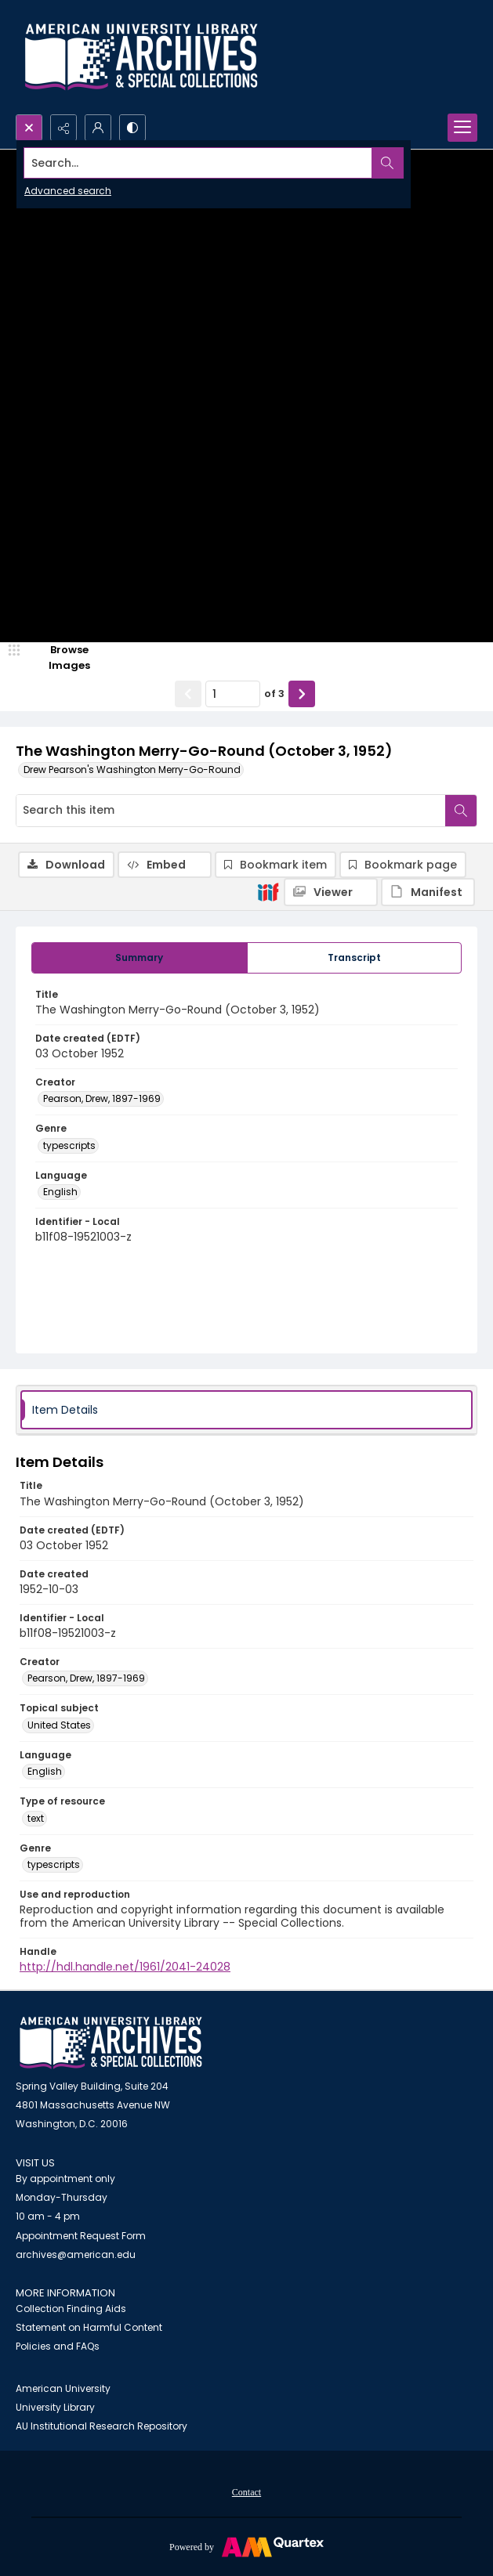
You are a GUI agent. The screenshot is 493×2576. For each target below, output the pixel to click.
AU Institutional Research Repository (101, 2426)
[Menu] (462, 128)
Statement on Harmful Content (89, 2327)
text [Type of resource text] (35, 1818)
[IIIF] (268, 891)
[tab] (139, 958)
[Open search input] (29, 127)
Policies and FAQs (58, 2346)
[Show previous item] (188, 694)
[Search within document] (461, 810)
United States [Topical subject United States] (59, 1725)
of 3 (274, 693)
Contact (246, 2492)
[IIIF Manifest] (428, 892)
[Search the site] (198, 163)
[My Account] (98, 127)
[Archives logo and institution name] (141, 57)
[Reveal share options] (63, 127)
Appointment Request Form (81, 2235)
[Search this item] (230, 810)
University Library (55, 2407)
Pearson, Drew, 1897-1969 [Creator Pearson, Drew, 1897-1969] (102, 1098)
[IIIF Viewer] (331, 892)
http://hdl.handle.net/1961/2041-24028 (125, 1966)
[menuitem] (246, 2491)
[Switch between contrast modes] (132, 127)
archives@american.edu (76, 2254)
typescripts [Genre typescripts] (69, 1145)
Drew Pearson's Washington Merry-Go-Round (132, 769)
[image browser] (59, 657)
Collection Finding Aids (71, 2308)
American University (63, 2388)
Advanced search (67, 190)
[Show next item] (301, 694)
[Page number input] (232, 694)
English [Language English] (60, 1191)
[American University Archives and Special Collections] (111, 2043)
